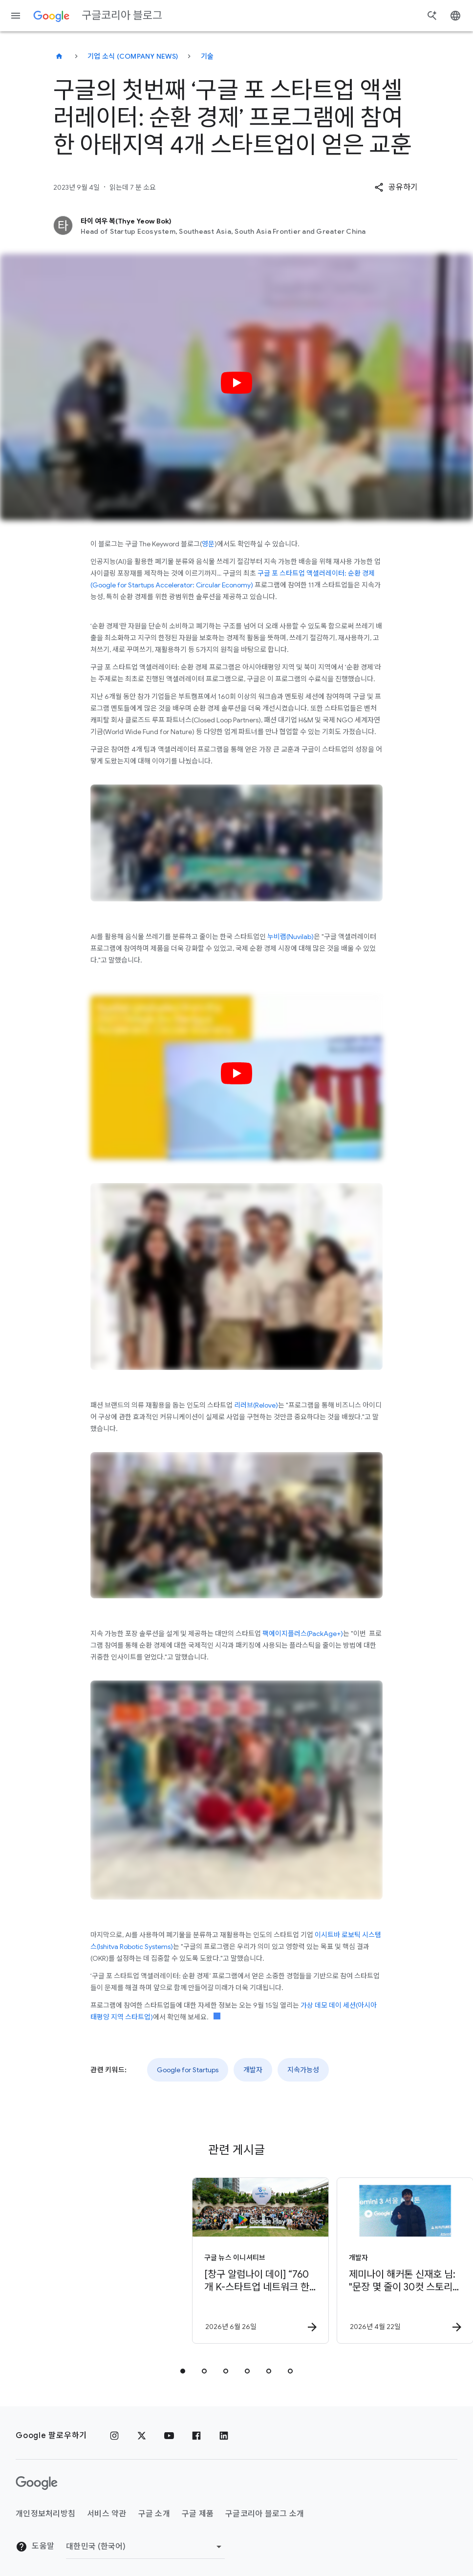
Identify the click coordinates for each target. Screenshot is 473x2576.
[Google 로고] (37, 2483)
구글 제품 (198, 2514)
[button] (396, 187)
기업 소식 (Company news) (132, 56)
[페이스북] (196, 2435)
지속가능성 (303, 2069)
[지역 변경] (145, 2546)
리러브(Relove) (256, 1405)
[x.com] (141, 2435)
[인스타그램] (114, 2435)
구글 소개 (154, 2514)
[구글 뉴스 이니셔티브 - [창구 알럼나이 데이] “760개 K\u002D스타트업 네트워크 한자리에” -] (163, 2260)
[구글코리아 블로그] (59, 56)
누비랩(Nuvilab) (290, 936)
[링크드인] (224, 2435)
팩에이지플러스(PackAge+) (302, 1633)
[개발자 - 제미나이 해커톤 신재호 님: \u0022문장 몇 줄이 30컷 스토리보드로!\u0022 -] (308, 2260)
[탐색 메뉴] (15, 15)
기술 (207, 56)
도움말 (35, 2547)
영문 (208, 543)
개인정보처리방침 (45, 2514)
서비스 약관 (107, 2514)
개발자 (252, 2069)
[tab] (183, 2371)
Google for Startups (187, 2069)
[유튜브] (169, 2435)
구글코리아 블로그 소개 (264, 2514)
